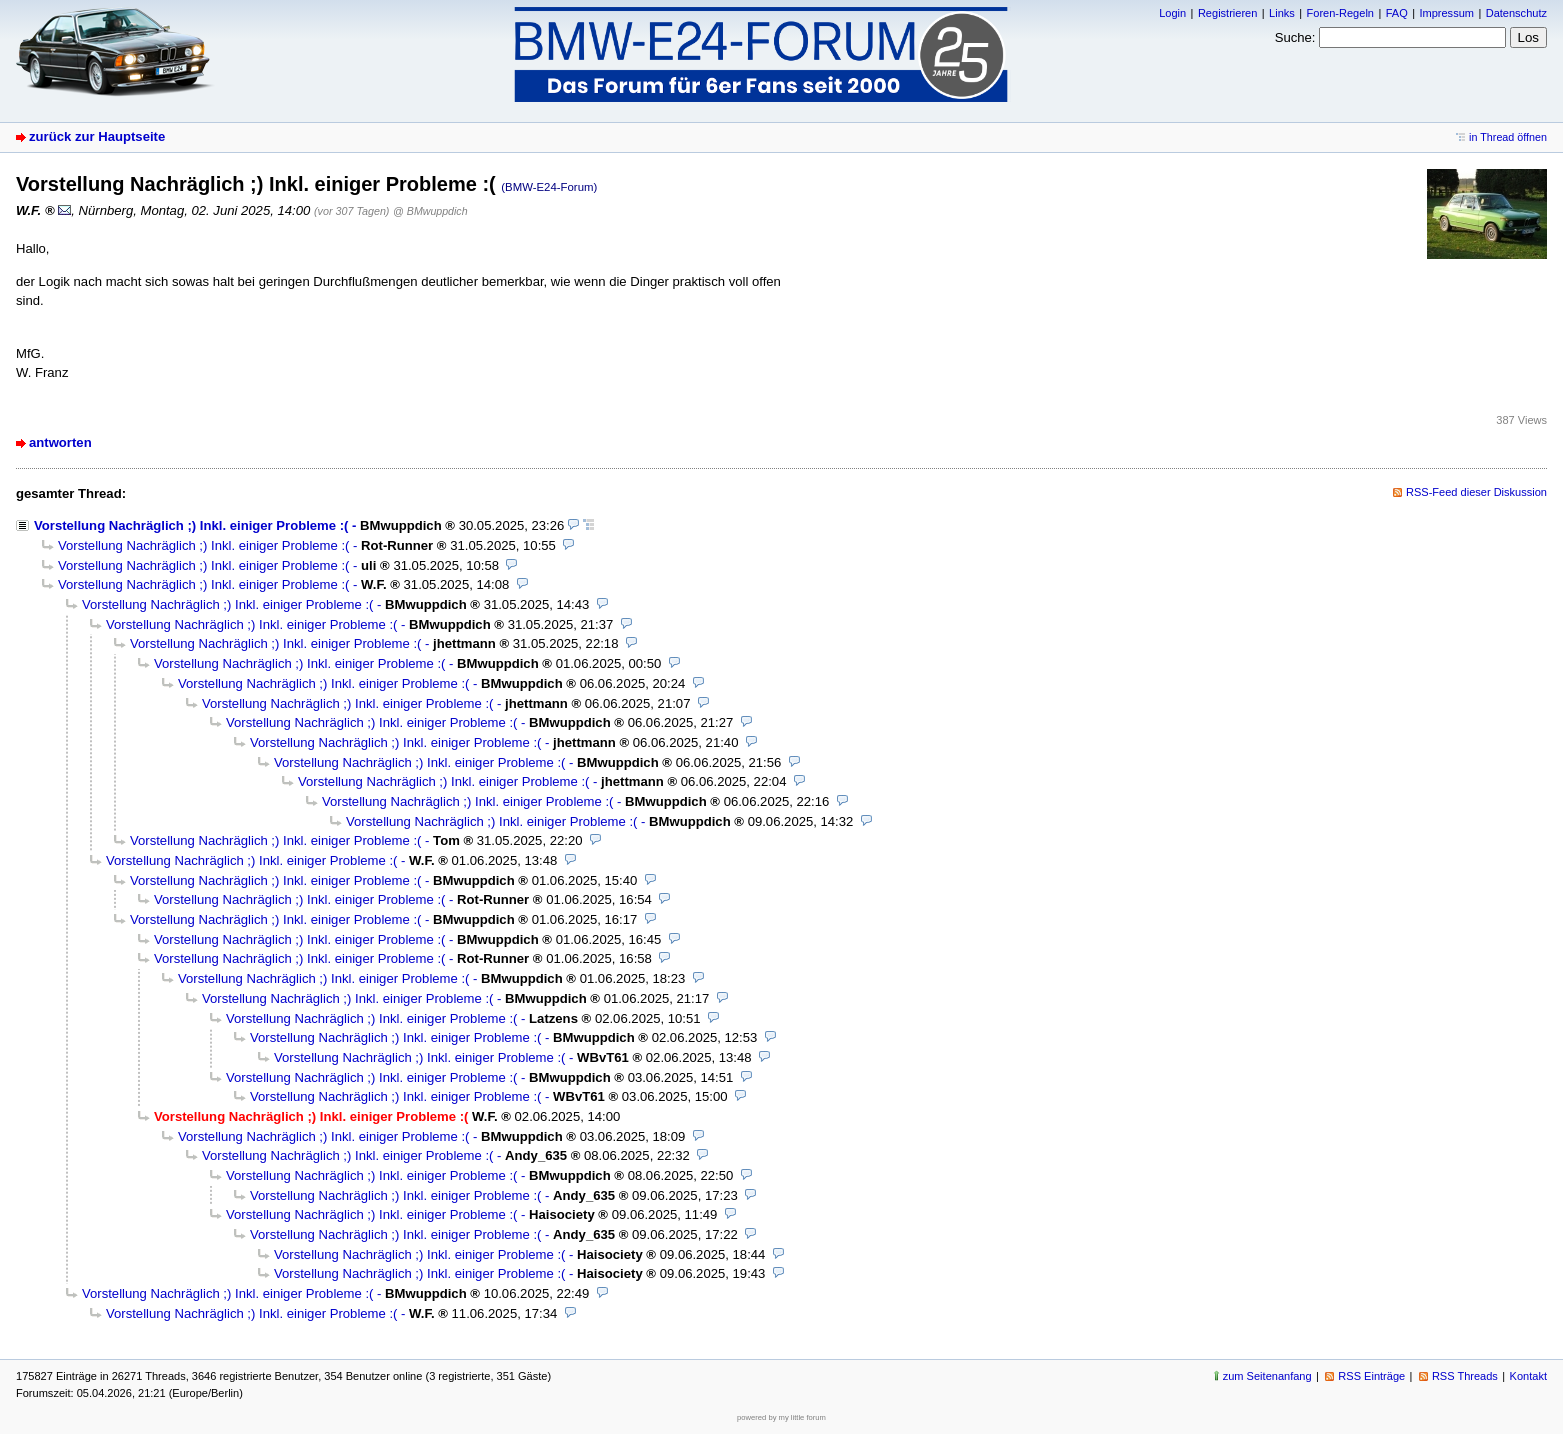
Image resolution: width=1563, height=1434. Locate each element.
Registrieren (1227, 13)
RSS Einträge (1371, 1376)
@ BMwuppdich (430, 211)
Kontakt (1528, 1376)
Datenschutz (1516, 13)
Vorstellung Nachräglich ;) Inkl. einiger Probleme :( (191, 525)
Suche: (1295, 37)
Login (1172, 13)
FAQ (1397, 13)
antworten (60, 442)
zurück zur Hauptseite (97, 136)
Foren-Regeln (1340, 13)
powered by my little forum (781, 1417)
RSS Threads (1465, 1376)
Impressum (1446, 13)
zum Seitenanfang (1267, 1376)
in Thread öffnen (1508, 137)
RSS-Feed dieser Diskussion (1476, 492)
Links (1282, 13)
